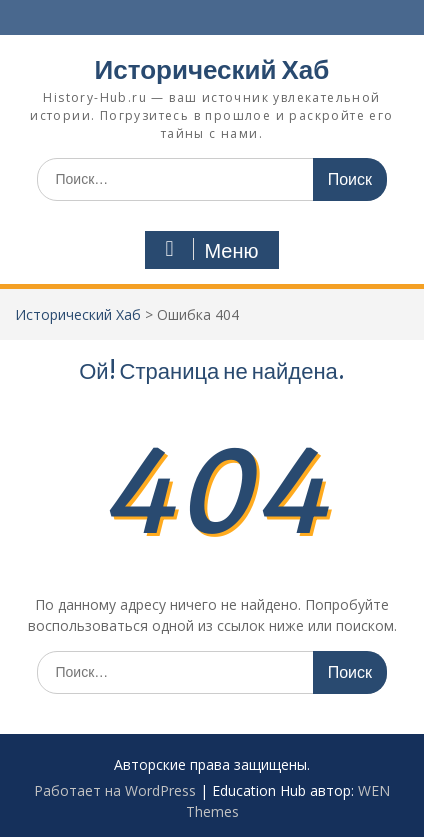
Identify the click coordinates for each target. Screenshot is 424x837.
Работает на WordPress (115, 790)
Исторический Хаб (212, 69)
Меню (209, 250)
